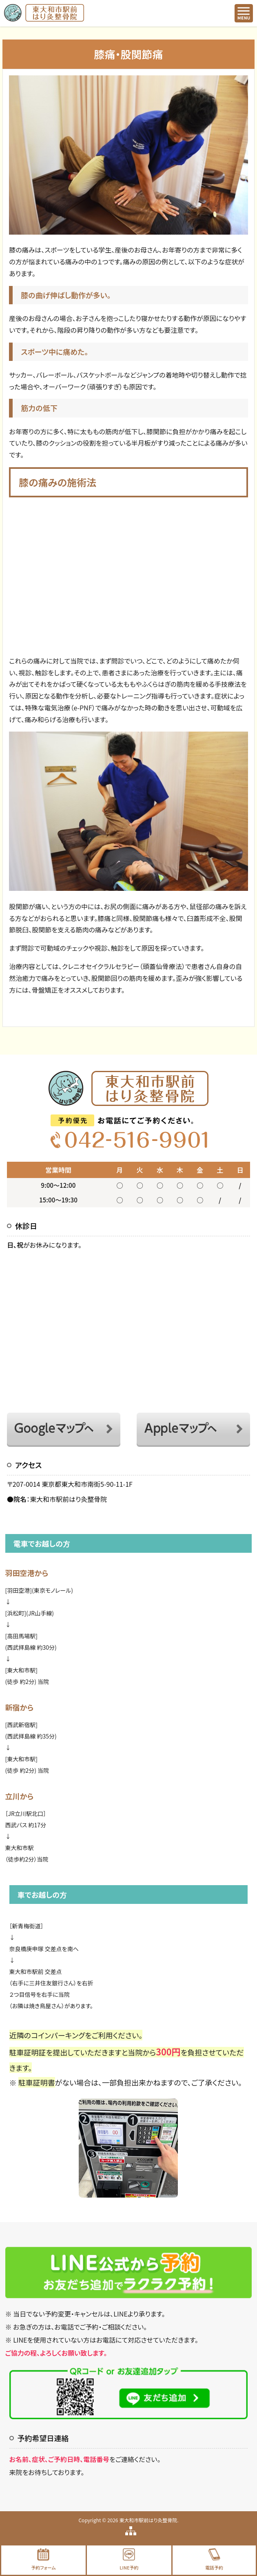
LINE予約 (129, 2559)
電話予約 (214, 2559)
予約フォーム (43, 2559)
